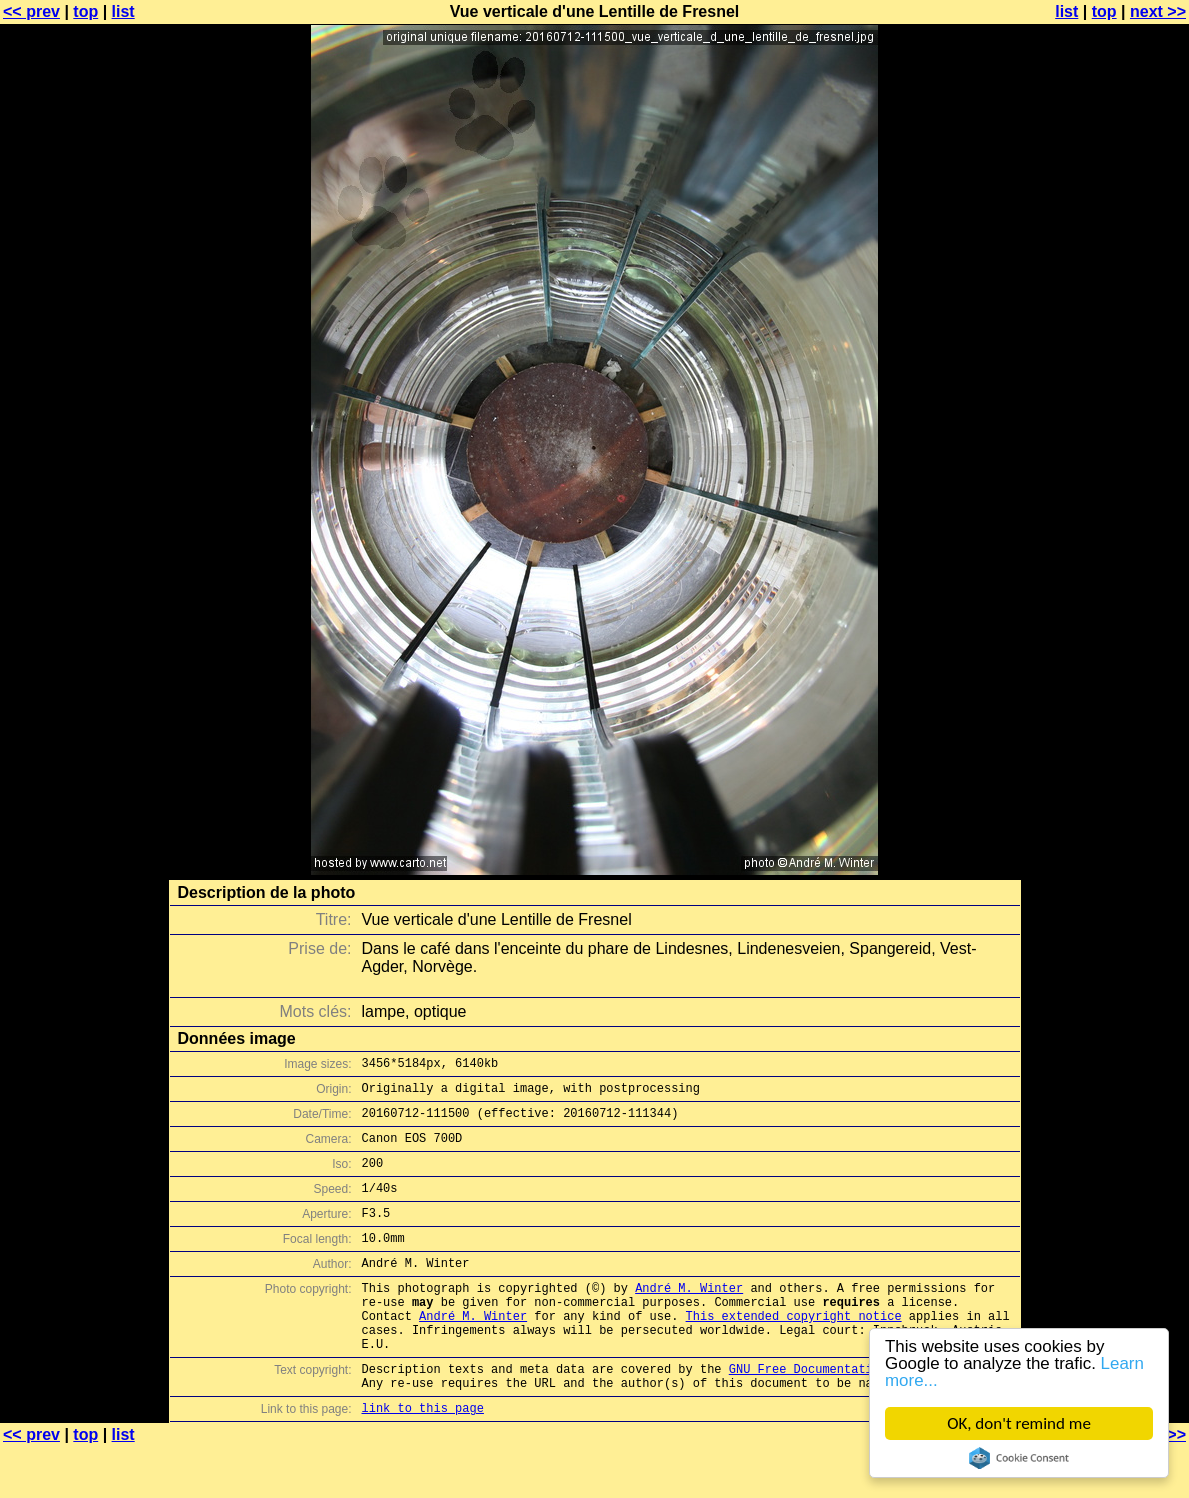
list (123, 11)
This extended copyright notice (794, 1351)
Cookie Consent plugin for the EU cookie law (1019, 1458)
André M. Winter (689, 1317)
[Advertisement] (1108, 495)
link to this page (423, 1458)
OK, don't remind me (1019, 1423)
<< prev (31, 11)
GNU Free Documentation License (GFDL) (862, 1413)
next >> (1158, 11)
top (85, 11)
